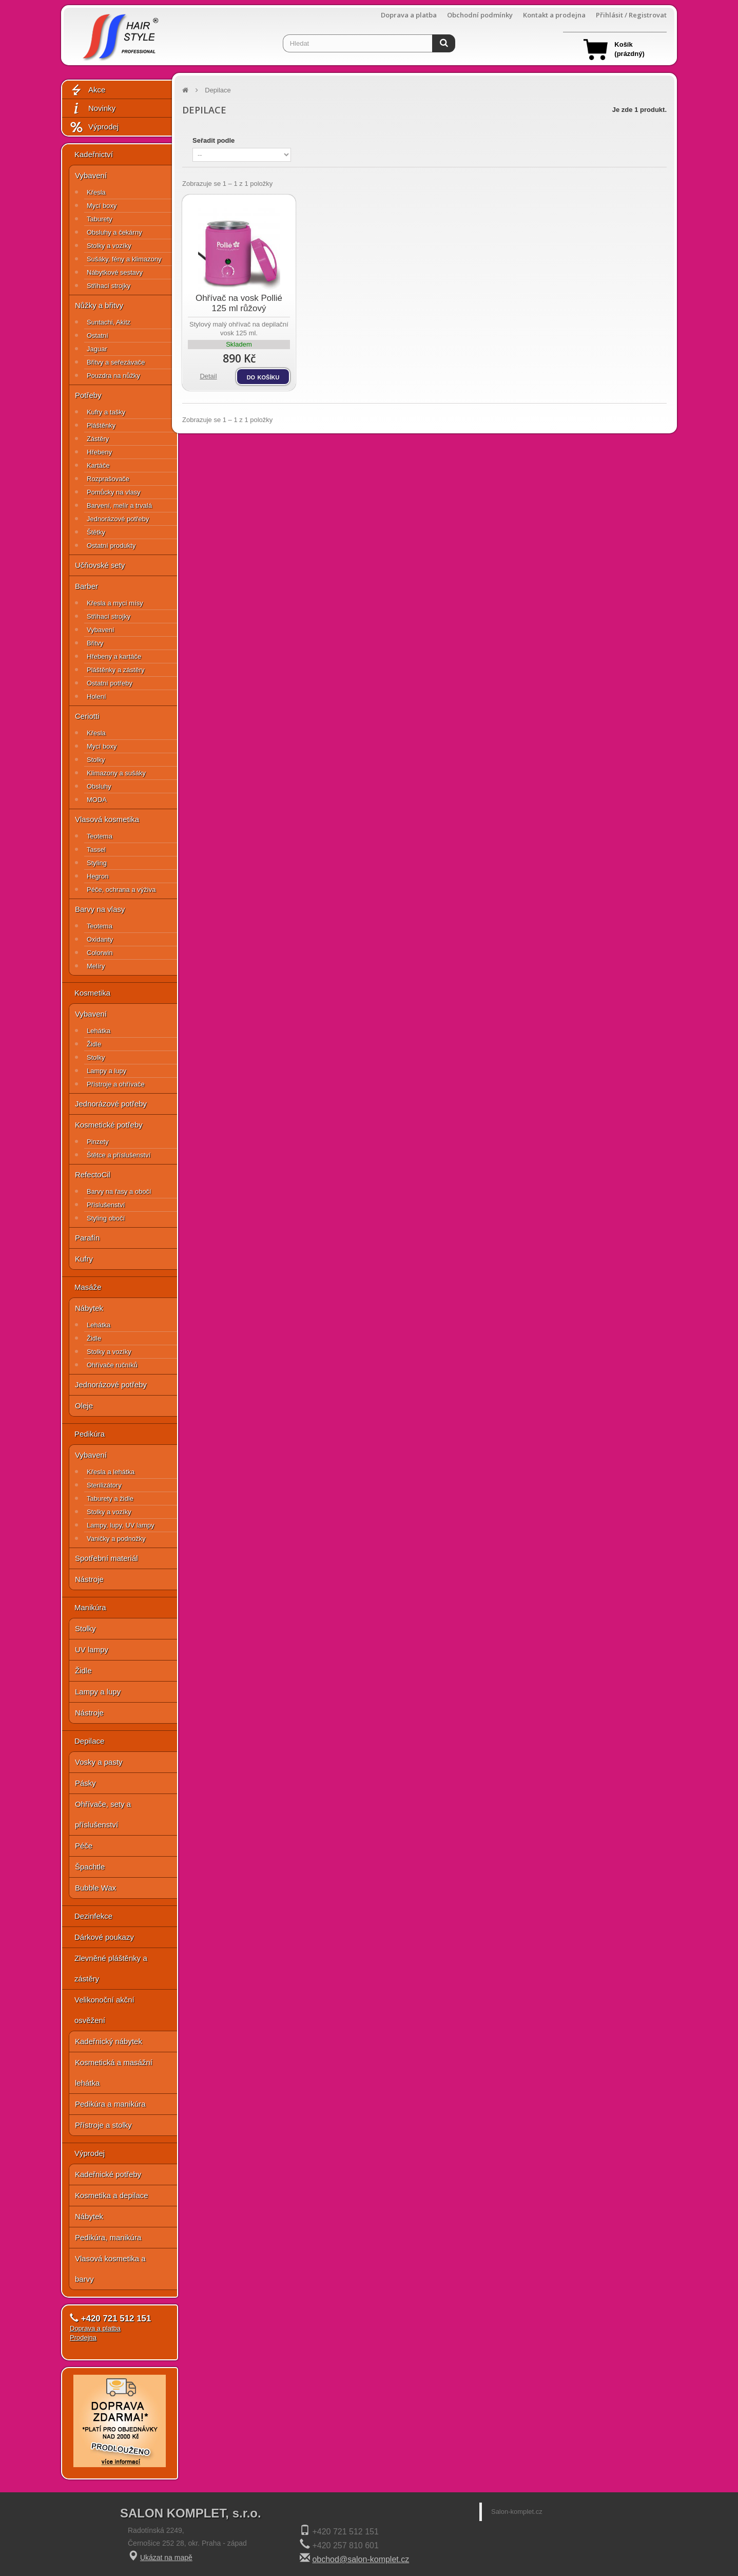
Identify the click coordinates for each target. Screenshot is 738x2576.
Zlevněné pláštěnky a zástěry (110, 1968)
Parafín (87, 1237)
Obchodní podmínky (480, 15)
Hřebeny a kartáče (114, 656)
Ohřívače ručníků (112, 1365)
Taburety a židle (110, 1498)
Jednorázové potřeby (118, 519)
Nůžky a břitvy (99, 305)
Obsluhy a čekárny (114, 232)
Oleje (84, 1405)
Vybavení (91, 175)
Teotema (99, 836)
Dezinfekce (93, 1916)
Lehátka (98, 1031)
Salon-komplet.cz (516, 2511)
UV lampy (91, 1649)
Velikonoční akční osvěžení (104, 2010)
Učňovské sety (100, 565)
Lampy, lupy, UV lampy (120, 1525)
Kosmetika (92, 992)
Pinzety (98, 1142)
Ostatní (97, 335)
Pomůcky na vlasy (114, 492)
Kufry (84, 1258)
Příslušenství (106, 1205)
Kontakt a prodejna (554, 15)
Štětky (96, 532)
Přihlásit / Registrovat (631, 15)
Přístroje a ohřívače (116, 1084)
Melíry (96, 966)
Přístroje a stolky (103, 2125)
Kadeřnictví (93, 154)
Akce (87, 90)
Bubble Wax (95, 1887)
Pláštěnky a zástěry (116, 670)
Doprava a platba (409, 15)
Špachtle (90, 1866)
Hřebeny (99, 452)
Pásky (85, 1783)
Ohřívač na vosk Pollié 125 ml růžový (239, 303)
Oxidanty (100, 939)
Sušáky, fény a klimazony (124, 259)
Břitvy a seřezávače (116, 362)
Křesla (96, 192)
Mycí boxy (102, 205)
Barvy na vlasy (100, 909)
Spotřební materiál (106, 1558)
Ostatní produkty (111, 545)
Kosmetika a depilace (111, 2195)
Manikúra (90, 1607)
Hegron (98, 876)
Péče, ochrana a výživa (121, 889)
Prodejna (83, 2337)
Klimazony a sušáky (116, 773)
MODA (97, 800)
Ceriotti (87, 716)
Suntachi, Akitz (108, 322)
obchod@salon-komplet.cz (360, 2559)
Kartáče (98, 465)
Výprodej (94, 127)
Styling (97, 863)
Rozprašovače (108, 479)
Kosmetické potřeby (109, 1124)
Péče (83, 1845)
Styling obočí (106, 1218)
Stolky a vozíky (109, 246)
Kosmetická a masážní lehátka (113, 2072)
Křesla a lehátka (110, 1472)
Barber (86, 586)
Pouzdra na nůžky (113, 375)
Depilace (89, 1741)
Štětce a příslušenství (118, 1155)
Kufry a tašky (106, 412)
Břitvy (95, 643)
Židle (94, 1044)
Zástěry (98, 439)
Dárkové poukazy (104, 1937)
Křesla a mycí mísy (115, 603)
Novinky (92, 109)
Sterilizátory (104, 1485)
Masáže (88, 1287)
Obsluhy (99, 786)
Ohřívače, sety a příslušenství (103, 1814)
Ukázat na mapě (166, 2557)
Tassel (96, 849)
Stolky (96, 760)
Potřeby (88, 395)
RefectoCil (92, 1174)
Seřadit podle (213, 140)
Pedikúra (89, 1433)
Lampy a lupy (106, 1071)
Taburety (99, 219)
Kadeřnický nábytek (108, 2041)
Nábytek (89, 1308)
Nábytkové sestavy (115, 272)
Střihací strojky (108, 286)
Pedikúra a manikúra (110, 2104)
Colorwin (100, 953)
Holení (96, 696)
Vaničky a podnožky (116, 1538)
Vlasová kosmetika (107, 819)
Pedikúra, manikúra (108, 2237)
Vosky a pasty (99, 1762)
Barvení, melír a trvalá (119, 505)
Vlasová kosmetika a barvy (110, 2268)
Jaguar (97, 349)
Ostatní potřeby (109, 683)
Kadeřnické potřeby (108, 2174)
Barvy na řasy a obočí (119, 1191)
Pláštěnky (101, 425)
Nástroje (89, 1579)
